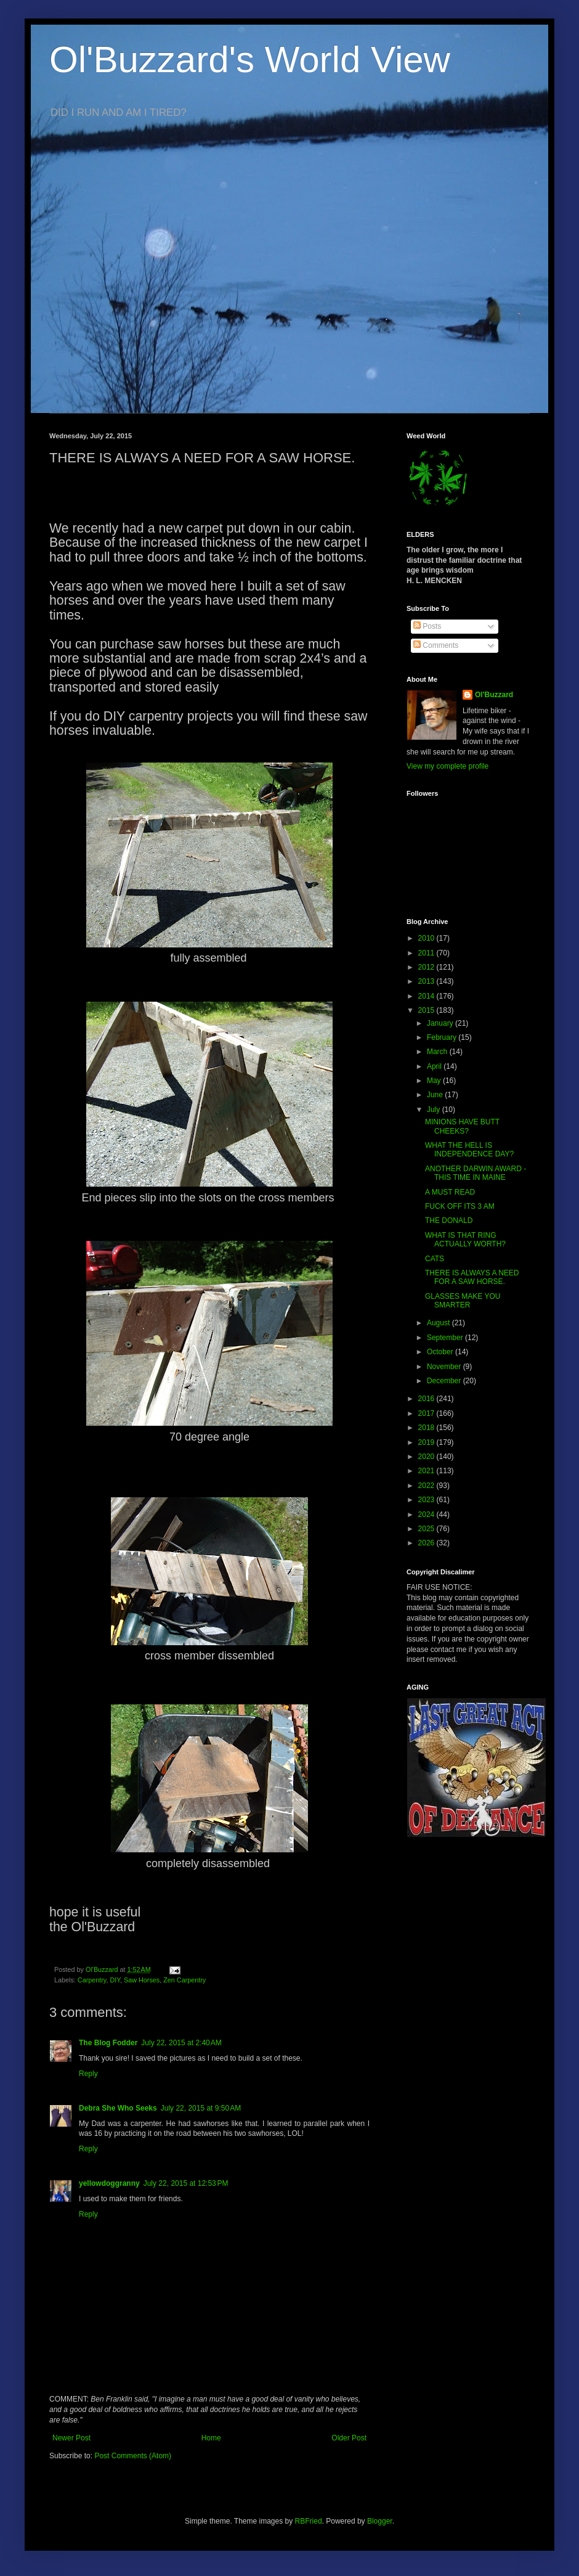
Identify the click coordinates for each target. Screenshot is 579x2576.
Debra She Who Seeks (118, 2108)
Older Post (348, 2438)
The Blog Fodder (108, 2042)
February (442, 1037)
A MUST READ (450, 1192)
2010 (427, 938)
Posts (427, 626)
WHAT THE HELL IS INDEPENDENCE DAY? (469, 1149)
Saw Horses (142, 1980)
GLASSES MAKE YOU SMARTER (463, 1300)
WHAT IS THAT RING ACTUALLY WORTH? (465, 1239)
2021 (427, 1470)
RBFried (308, 2521)
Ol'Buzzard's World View (249, 59)
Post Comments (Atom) (132, 2455)
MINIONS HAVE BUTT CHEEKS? (462, 1126)
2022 (427, 1485)
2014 (427, 996)
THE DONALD (448, 1220)
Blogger (379, 2521)
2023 (427, 1499)
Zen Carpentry (184, 1980)
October (441, 1351)
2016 (427, 1398)
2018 (427, 1427)
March (438, 1051)
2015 (427, 1010)
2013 (427, 981)
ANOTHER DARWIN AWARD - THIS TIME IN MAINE (475, 1173)
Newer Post (71, 2438)
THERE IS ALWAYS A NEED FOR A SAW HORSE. (472, 1277)
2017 (427, 1413)
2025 (427, 1528)
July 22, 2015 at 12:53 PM (186, 2183)
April (435, 1066)
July (434, 1109)
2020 (427, 1456)
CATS (434, 1258)
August (439, 1323)
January (441, 1023)
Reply (88, 2073)
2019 (427, 1442)
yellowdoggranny (109, 2183)
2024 (427, 1514)
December (445, 1380)
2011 (427, 953)
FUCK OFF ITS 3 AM (460, 1206)
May (435, 1080)
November (445, 1366)
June (436, 1094)
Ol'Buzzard (494, 694)
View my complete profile (447, 766)
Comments (435, 645)
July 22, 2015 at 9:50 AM (201, 2108)
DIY (115, 1980)
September (446, 1337)
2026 (427, 1543)
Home (211, 2438)
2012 (427, 967)
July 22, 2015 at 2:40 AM (181, 2042)
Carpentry (92, 1980)
